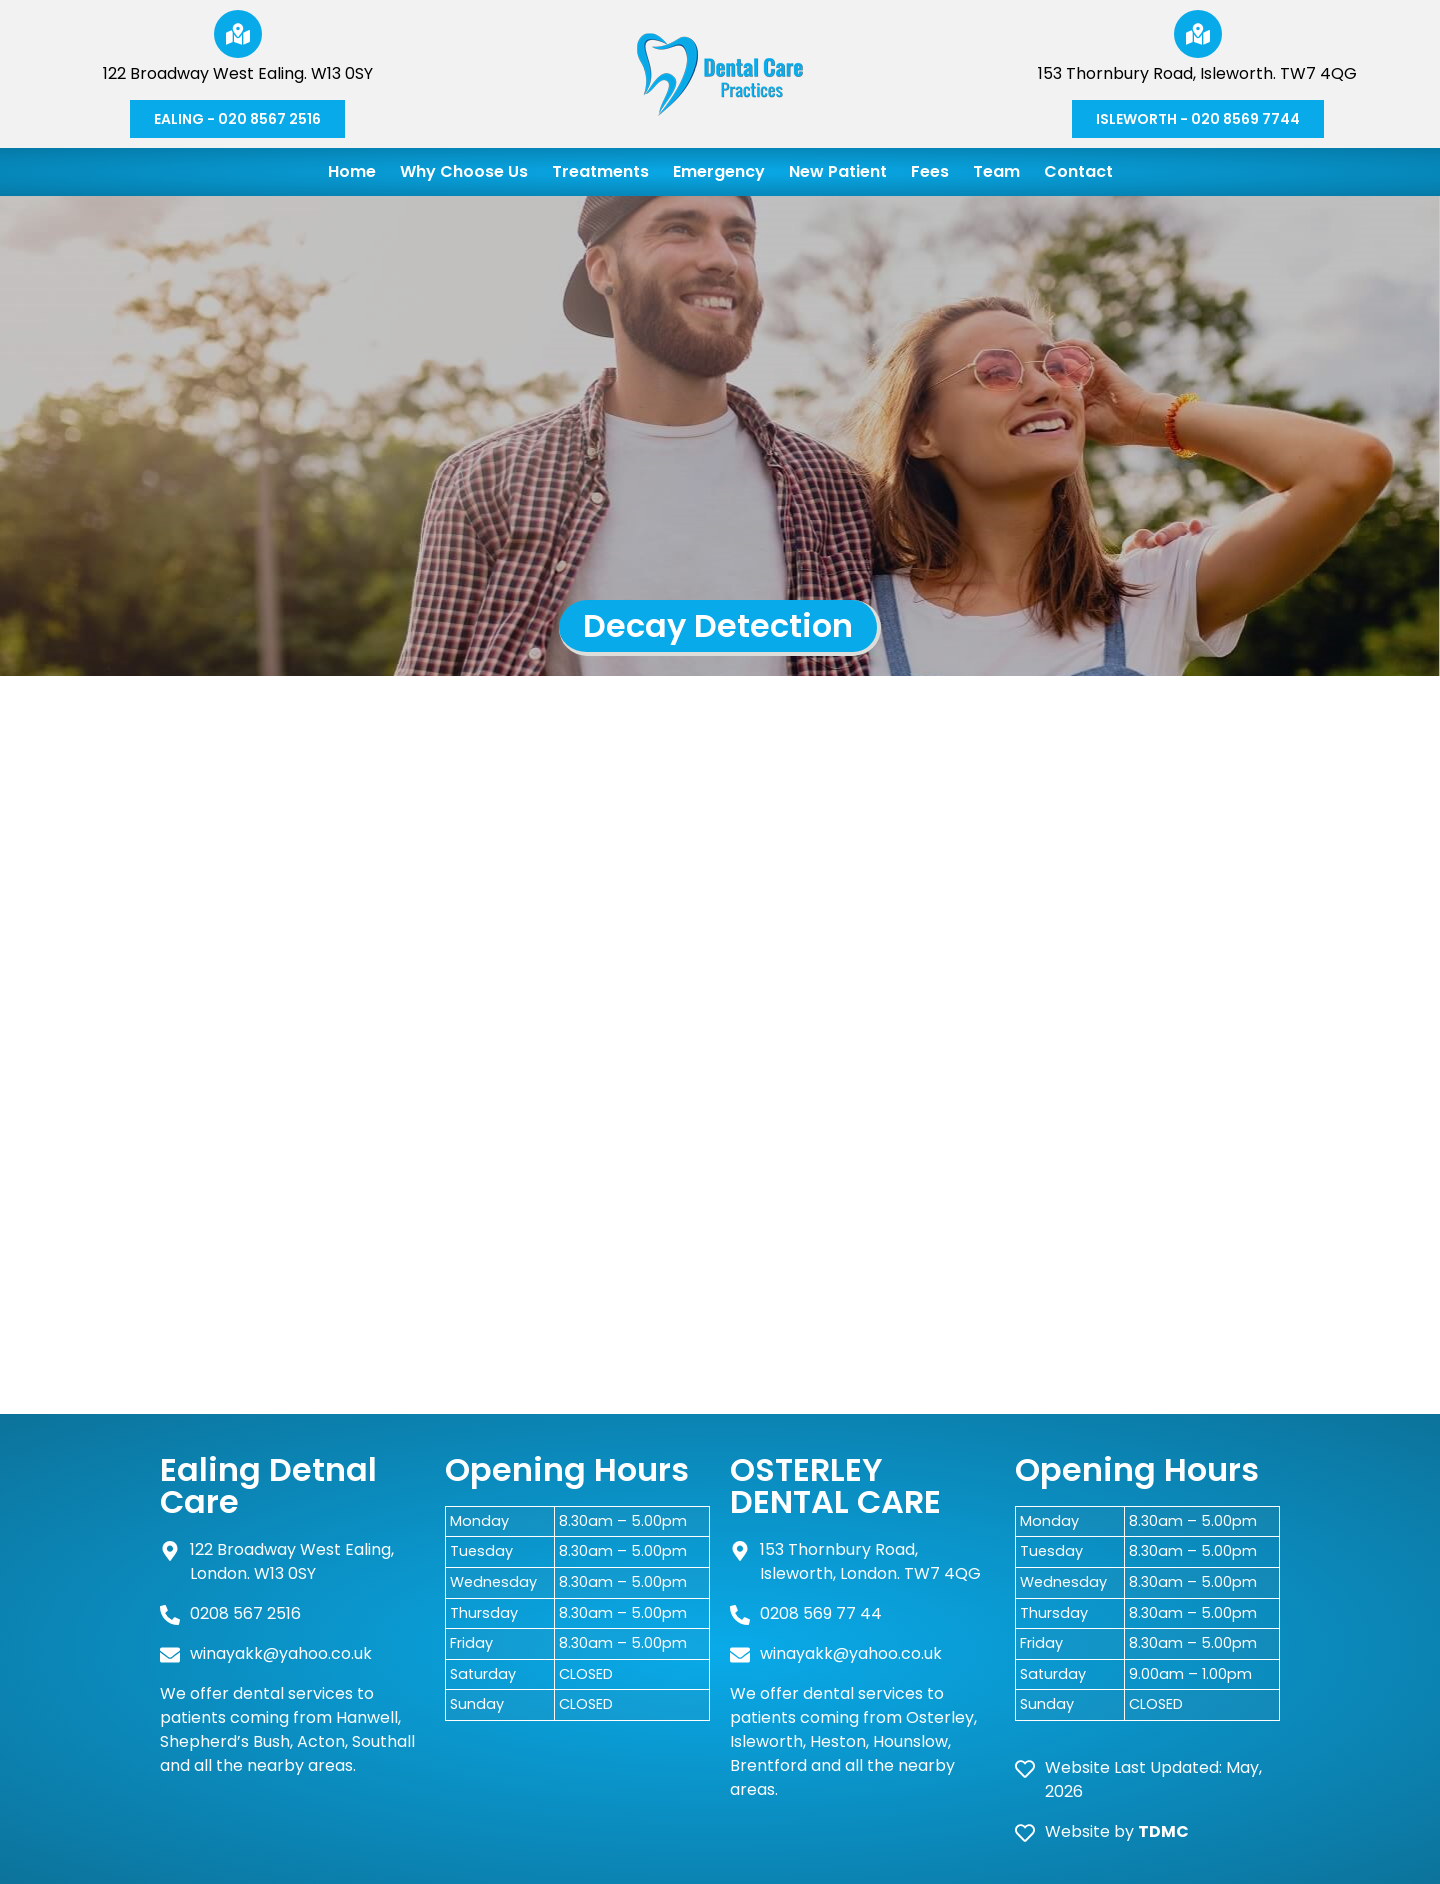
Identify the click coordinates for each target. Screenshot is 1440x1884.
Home (352, 171)
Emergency (719, 171)
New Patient (838, 171)
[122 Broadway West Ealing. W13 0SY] (238, 34)
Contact (1078, 171)
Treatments (600, 171)
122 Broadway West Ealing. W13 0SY (238, 73)
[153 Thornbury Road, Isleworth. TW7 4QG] (1198, 34)
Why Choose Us (464, 171)
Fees (930, 171)
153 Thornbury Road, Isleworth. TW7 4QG (1197, 73)
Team (996, 171)
